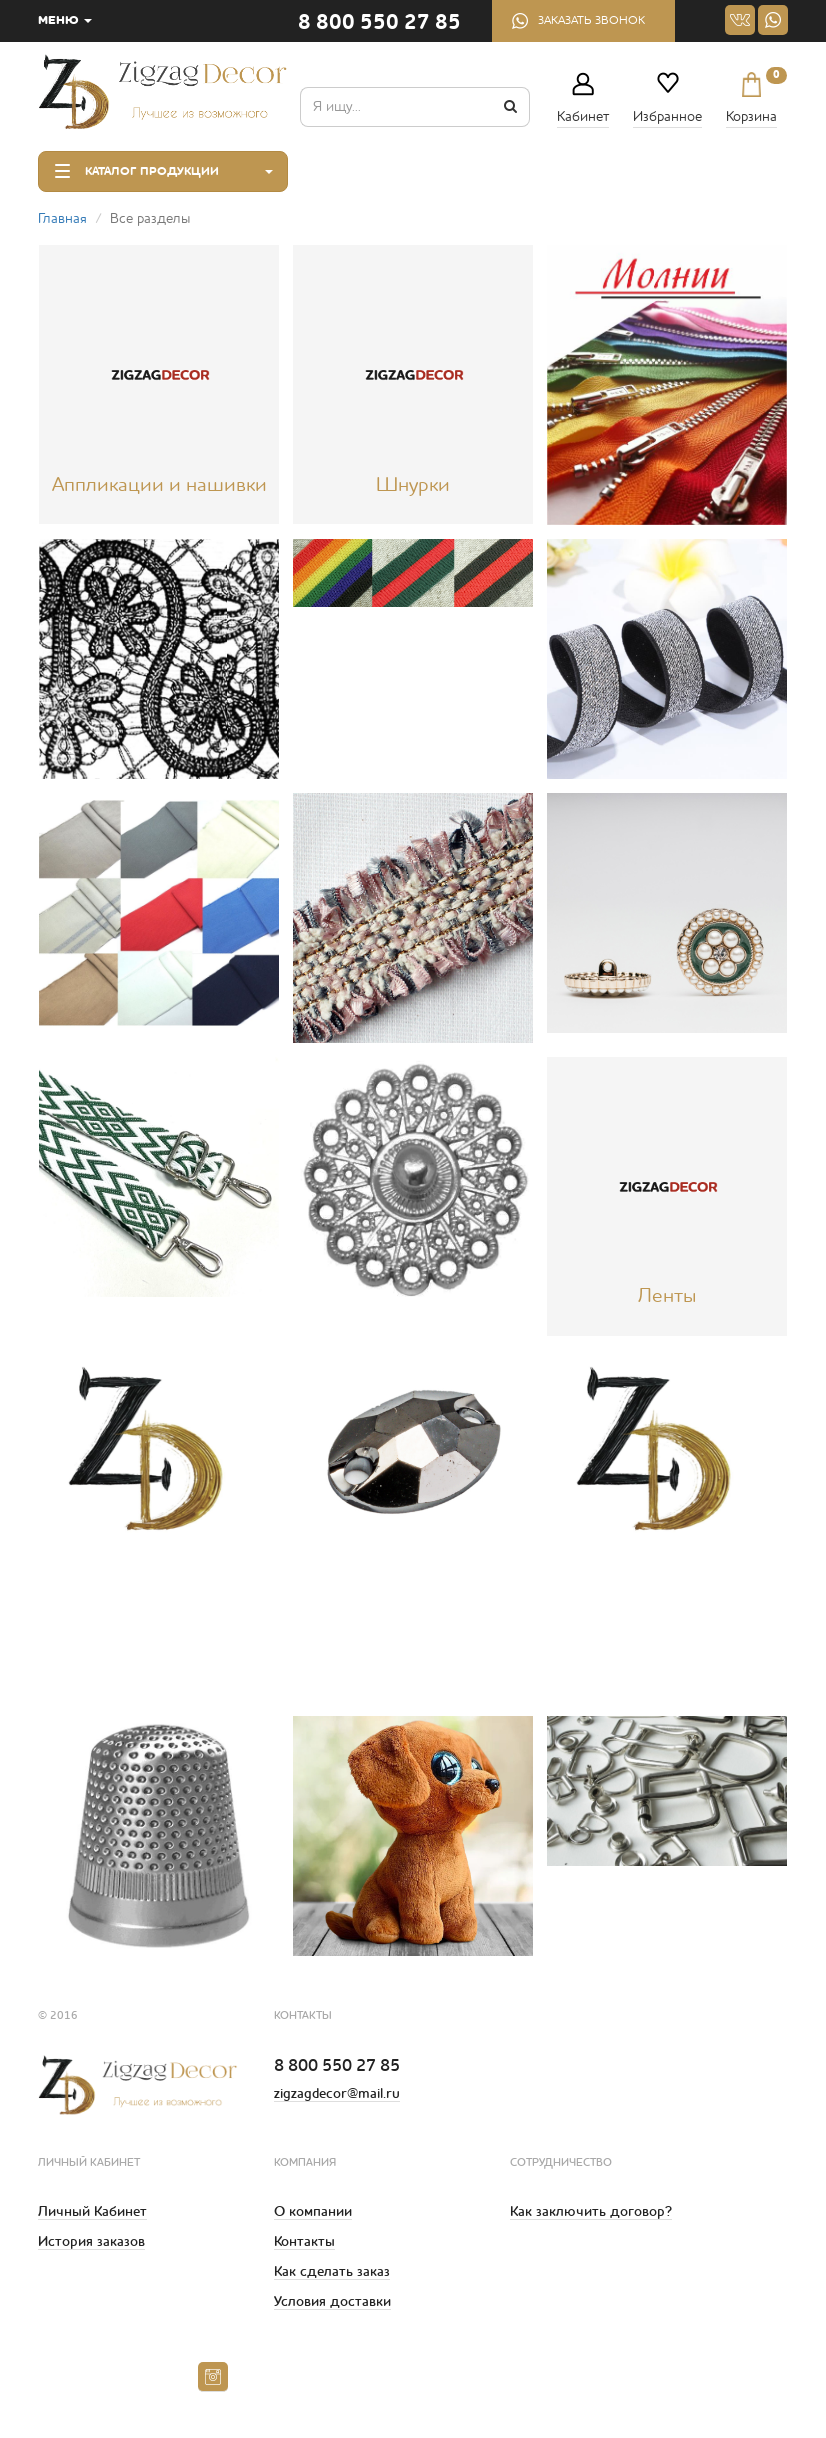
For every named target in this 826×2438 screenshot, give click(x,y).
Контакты (304, 2242)
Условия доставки (332, 2302)
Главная (62, 219)
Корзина (751, 98)
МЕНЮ (65, 21)
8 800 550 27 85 (379, 23)
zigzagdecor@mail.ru (337, 2094)
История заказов (91, 2242)
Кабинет (583, 117)
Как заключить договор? (591, 2212)
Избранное (667, 117)
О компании (313, 2212)
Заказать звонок (591, 21)
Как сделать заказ (332, 2272)
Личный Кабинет (92, 2212)
